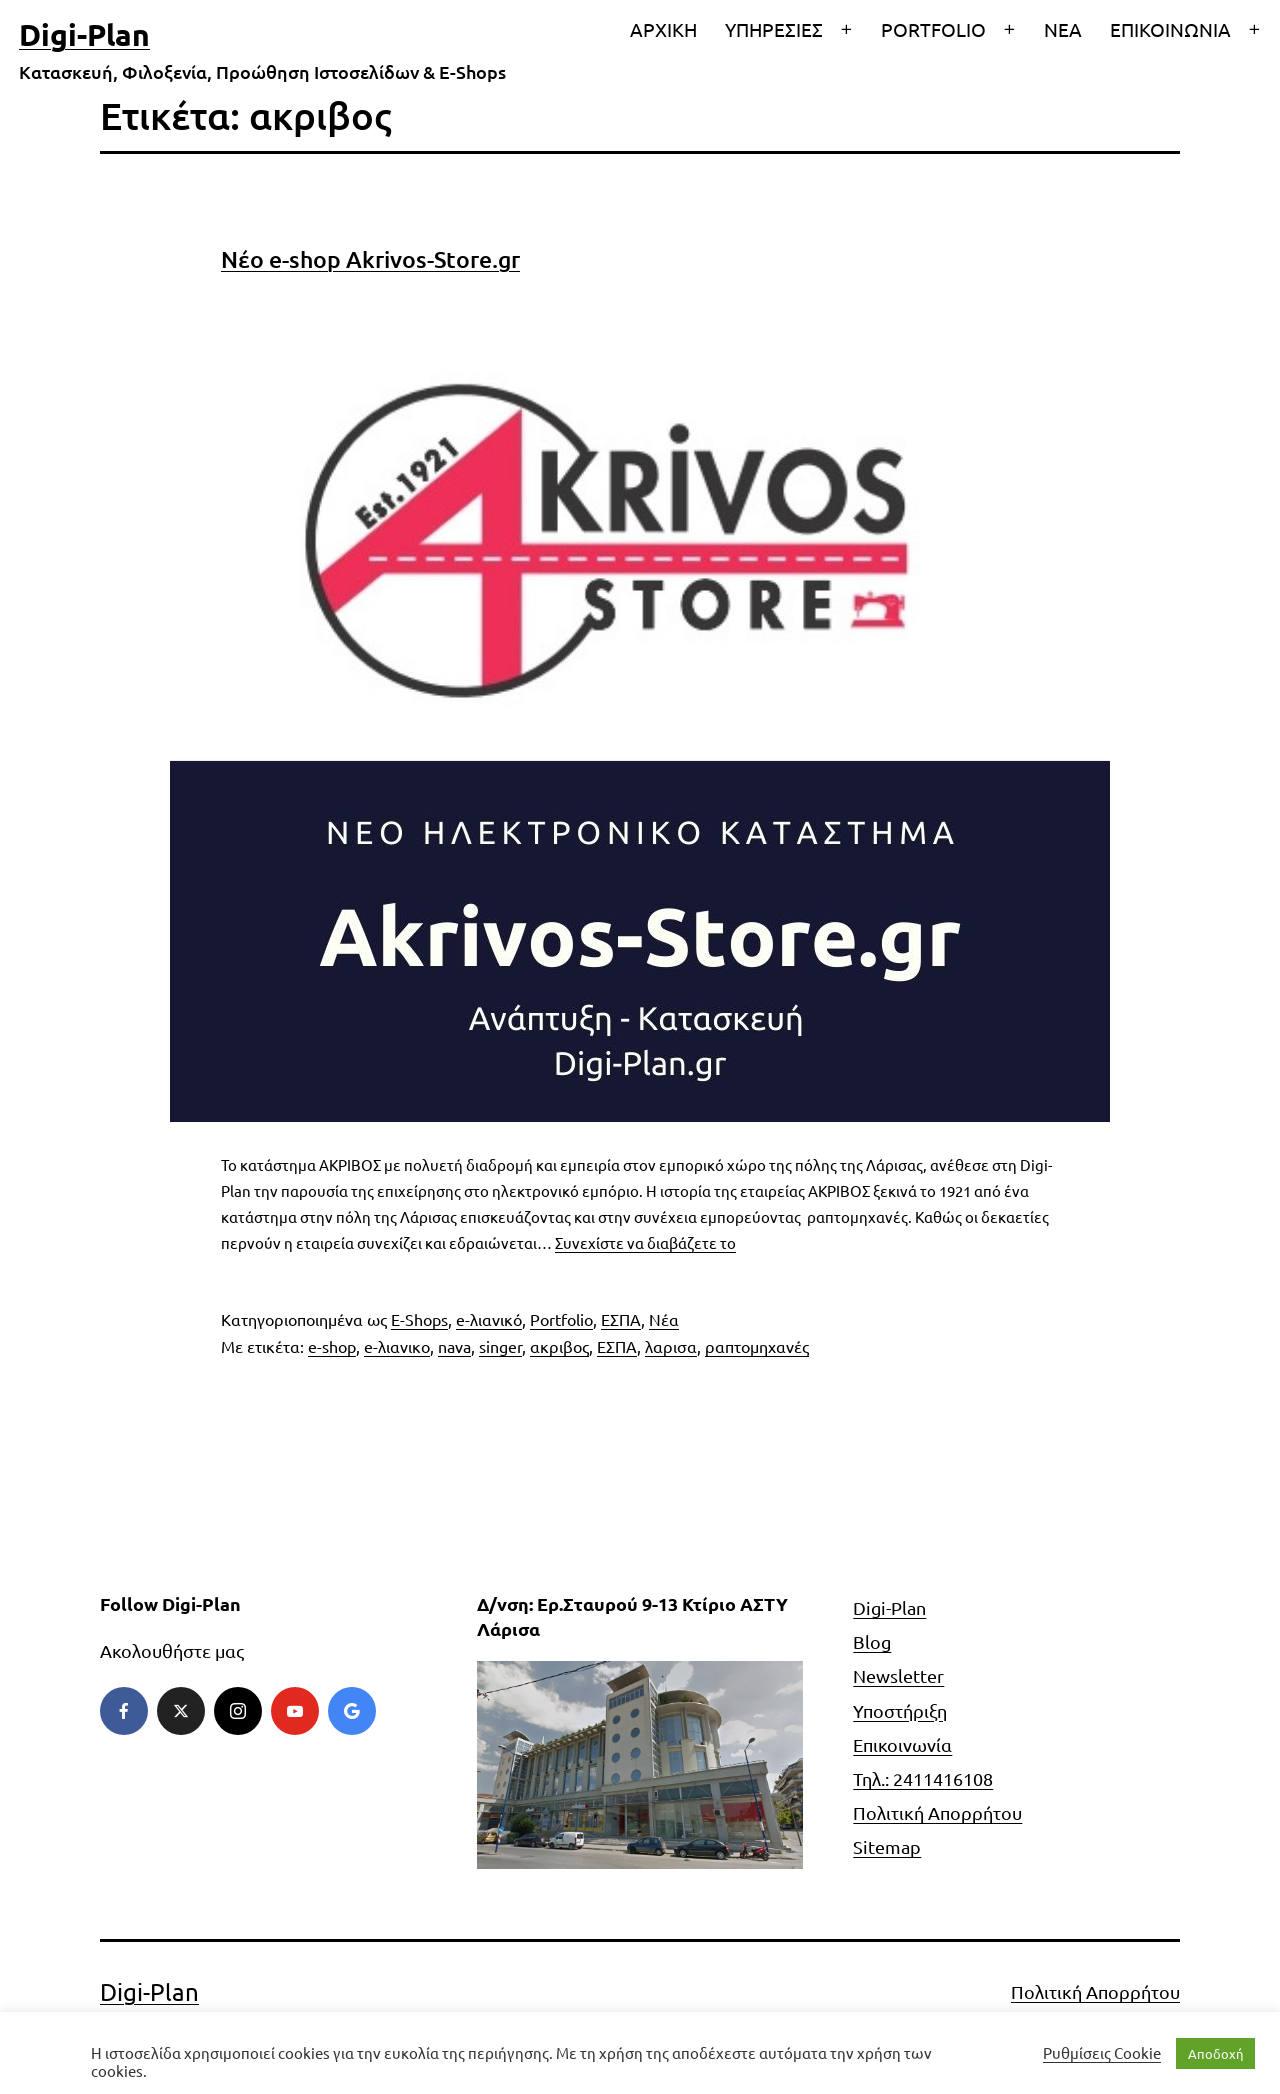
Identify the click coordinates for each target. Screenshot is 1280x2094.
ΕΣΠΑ (621, 1319)
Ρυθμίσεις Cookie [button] (1102, 2053)
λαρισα (671, 1346)
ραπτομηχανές (757, 1346)
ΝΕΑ (1063, 29)
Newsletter (898, 1675)
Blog (872, 1641)
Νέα (664, 1319)
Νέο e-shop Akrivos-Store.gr (370, 259)
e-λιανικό (489, 1319)
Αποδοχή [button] (1215, 2053)
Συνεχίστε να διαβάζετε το (645, 1242)
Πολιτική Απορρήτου (937, 1812)
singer (500, 1346)
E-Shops (419, 1319)
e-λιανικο (397, 1346)
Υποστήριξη (900, 1710)
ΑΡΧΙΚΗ (663, 29)
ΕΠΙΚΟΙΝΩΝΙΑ (1170, 29)
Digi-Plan (84, 34)
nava (454, 1346)
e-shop (332, 1346)
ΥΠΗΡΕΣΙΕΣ (774, 29)
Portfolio (561, 1319)
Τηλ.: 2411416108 (923, 1778)
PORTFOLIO (933, 29)
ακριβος (559, 1346)
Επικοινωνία (902, 1744)
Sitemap (887, 1846)
